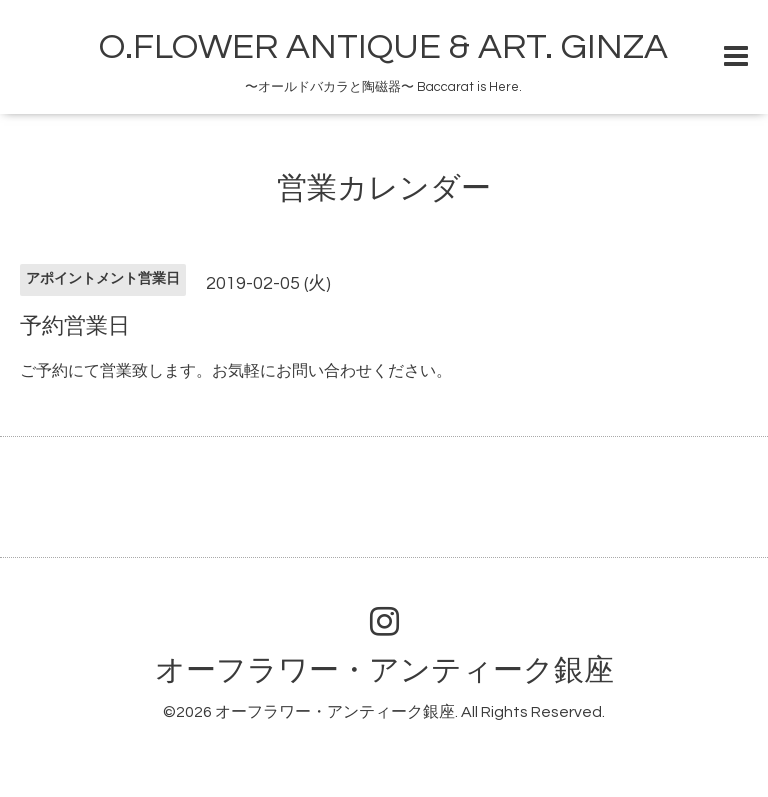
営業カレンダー (384, 188)
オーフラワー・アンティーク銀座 (384, 670)
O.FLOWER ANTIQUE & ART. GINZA (383, 47)
